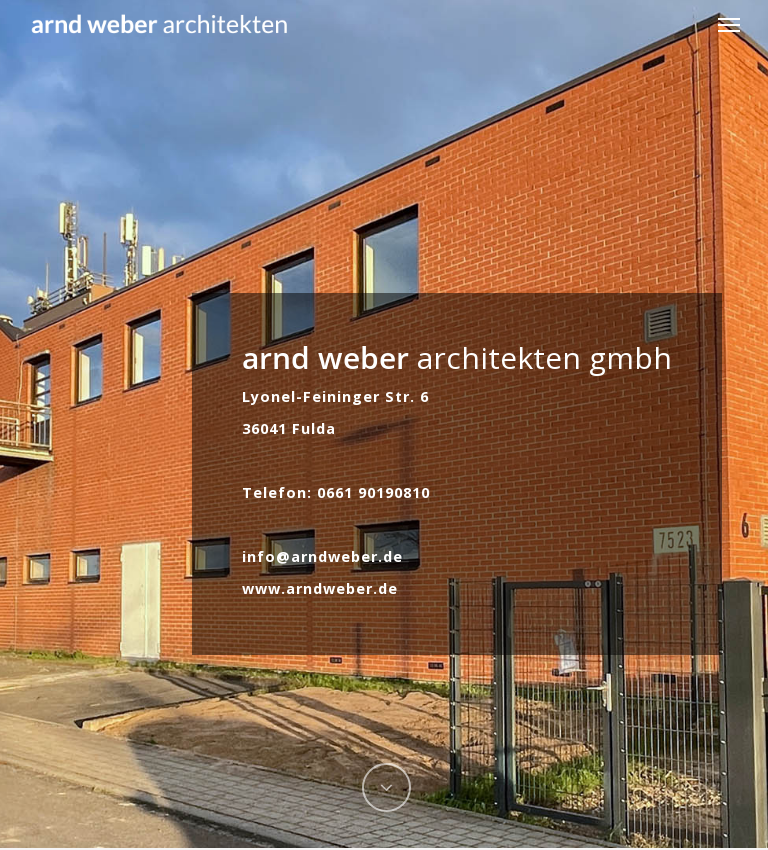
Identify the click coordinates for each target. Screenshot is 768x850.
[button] (729, 24)
